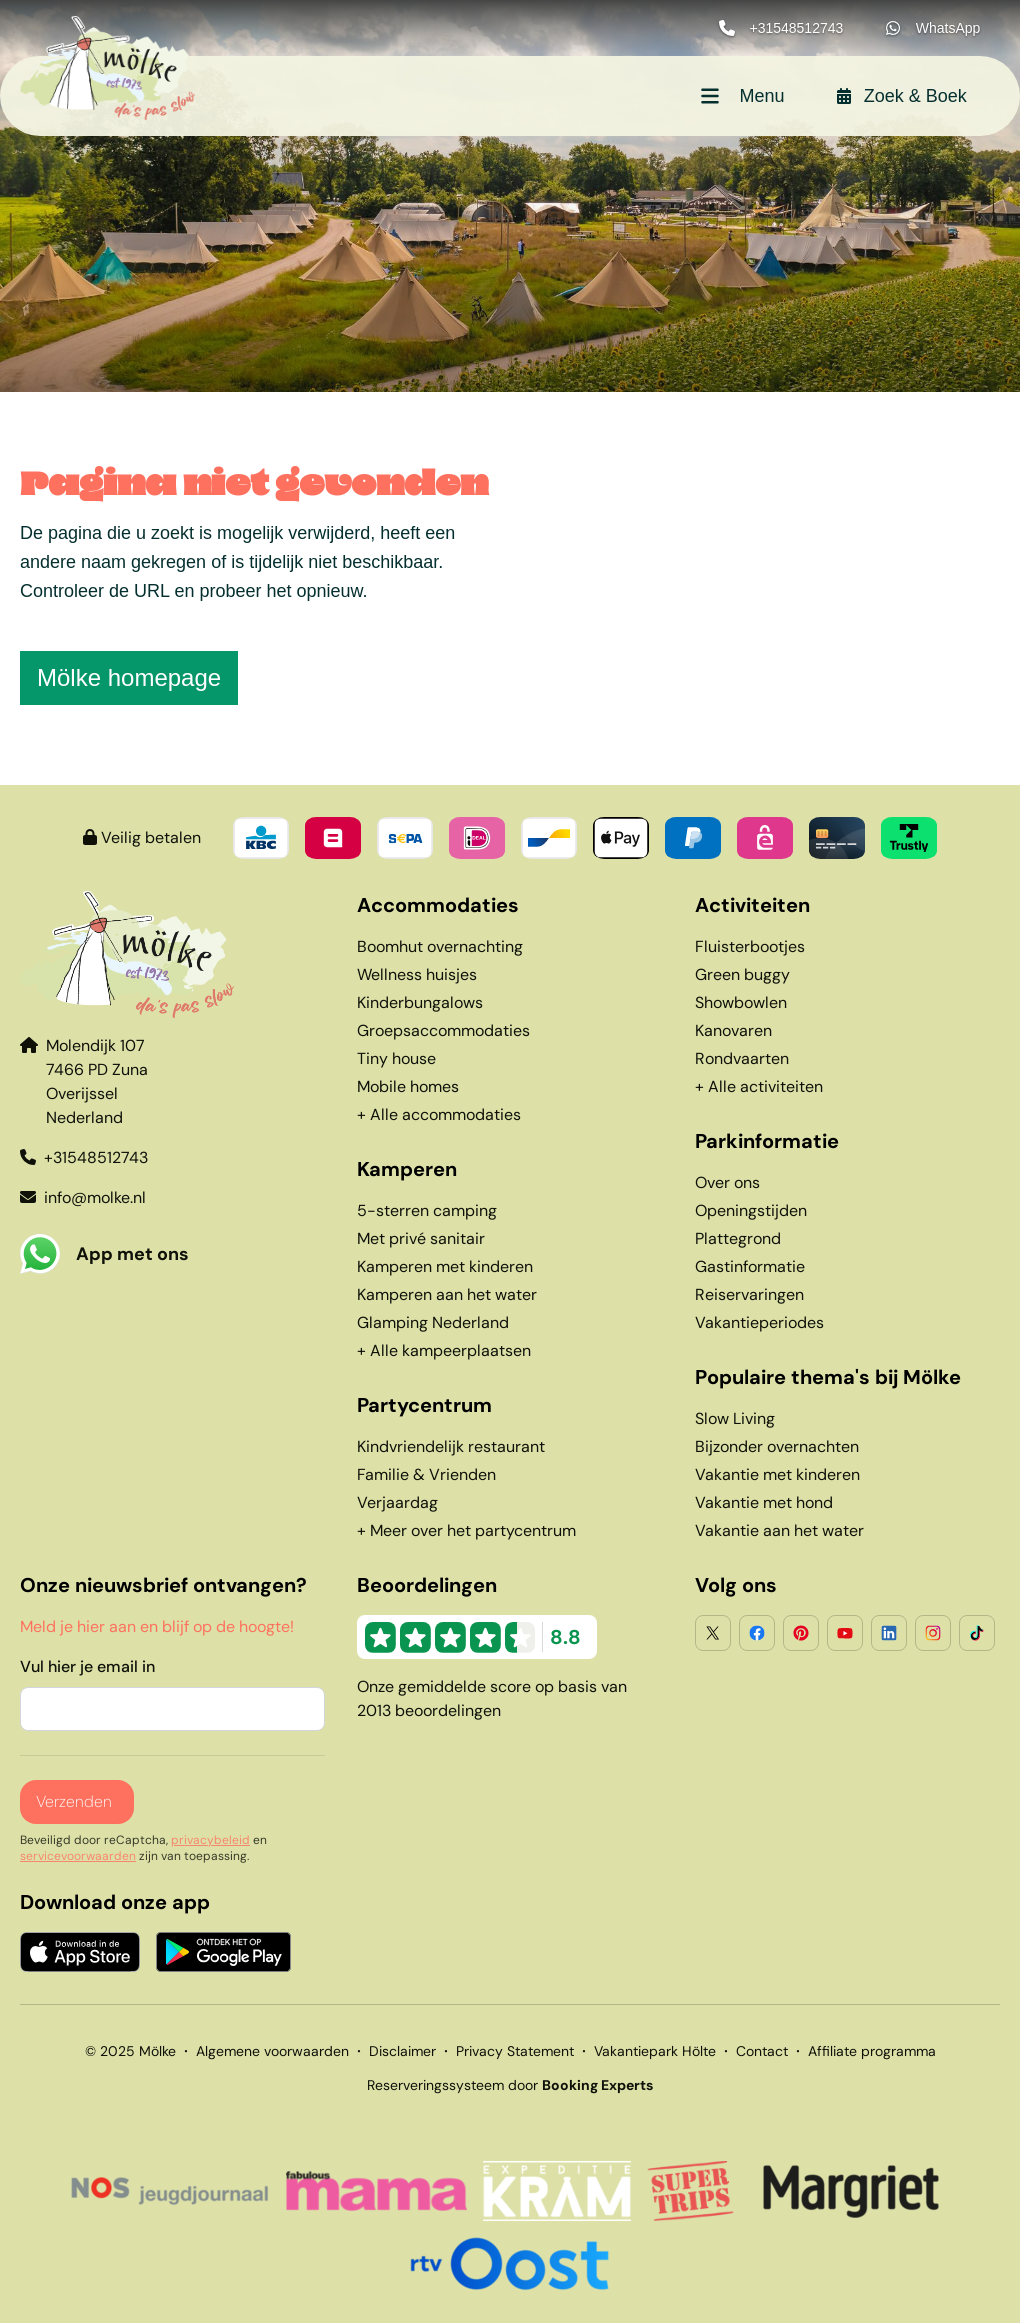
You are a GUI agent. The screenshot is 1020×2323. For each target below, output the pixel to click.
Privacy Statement (515, 2051)
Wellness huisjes (417, 974)
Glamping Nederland (433, 1322)
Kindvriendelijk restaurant (451, 1446)
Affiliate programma (872, 2051)
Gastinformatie (750, 1266)
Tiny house (396, 1058)
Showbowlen (741, 1002)
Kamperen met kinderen (445, 1266)
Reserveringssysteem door (510, 2085)
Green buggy (742, 974)
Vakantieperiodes (759, 1322)
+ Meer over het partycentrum (466, 1530)
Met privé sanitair (421, 1238)
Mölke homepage (129, 677)
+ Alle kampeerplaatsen (444, 1350)
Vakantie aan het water (779, 1530)
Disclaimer (402, 2051)
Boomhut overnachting (440, 946)
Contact (762, 2051)
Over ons (727, 1182)
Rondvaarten (742, 1058)
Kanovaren (733, 1030)
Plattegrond (738, 1238)
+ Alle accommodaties (439, 1114)
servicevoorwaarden (78, 1856)
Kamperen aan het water (447, 1294)
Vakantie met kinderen (777, 1474)
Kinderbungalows (420, 1002)
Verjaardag (397, 1502)
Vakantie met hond (764, 1502)
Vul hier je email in (87, 1666)
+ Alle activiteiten (759, 1086)
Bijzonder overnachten (777, 1446)
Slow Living (735, 1418)
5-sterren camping (427, 1210)
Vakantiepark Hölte (655, 2051)
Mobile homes (408, 1086)
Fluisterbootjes (750, 946)
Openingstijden (751, 1210)
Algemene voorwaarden (272, 2051)
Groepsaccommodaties (443, 1030)
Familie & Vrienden (426, 1474)
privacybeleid (210, 1840)
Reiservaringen (749, 1294)
